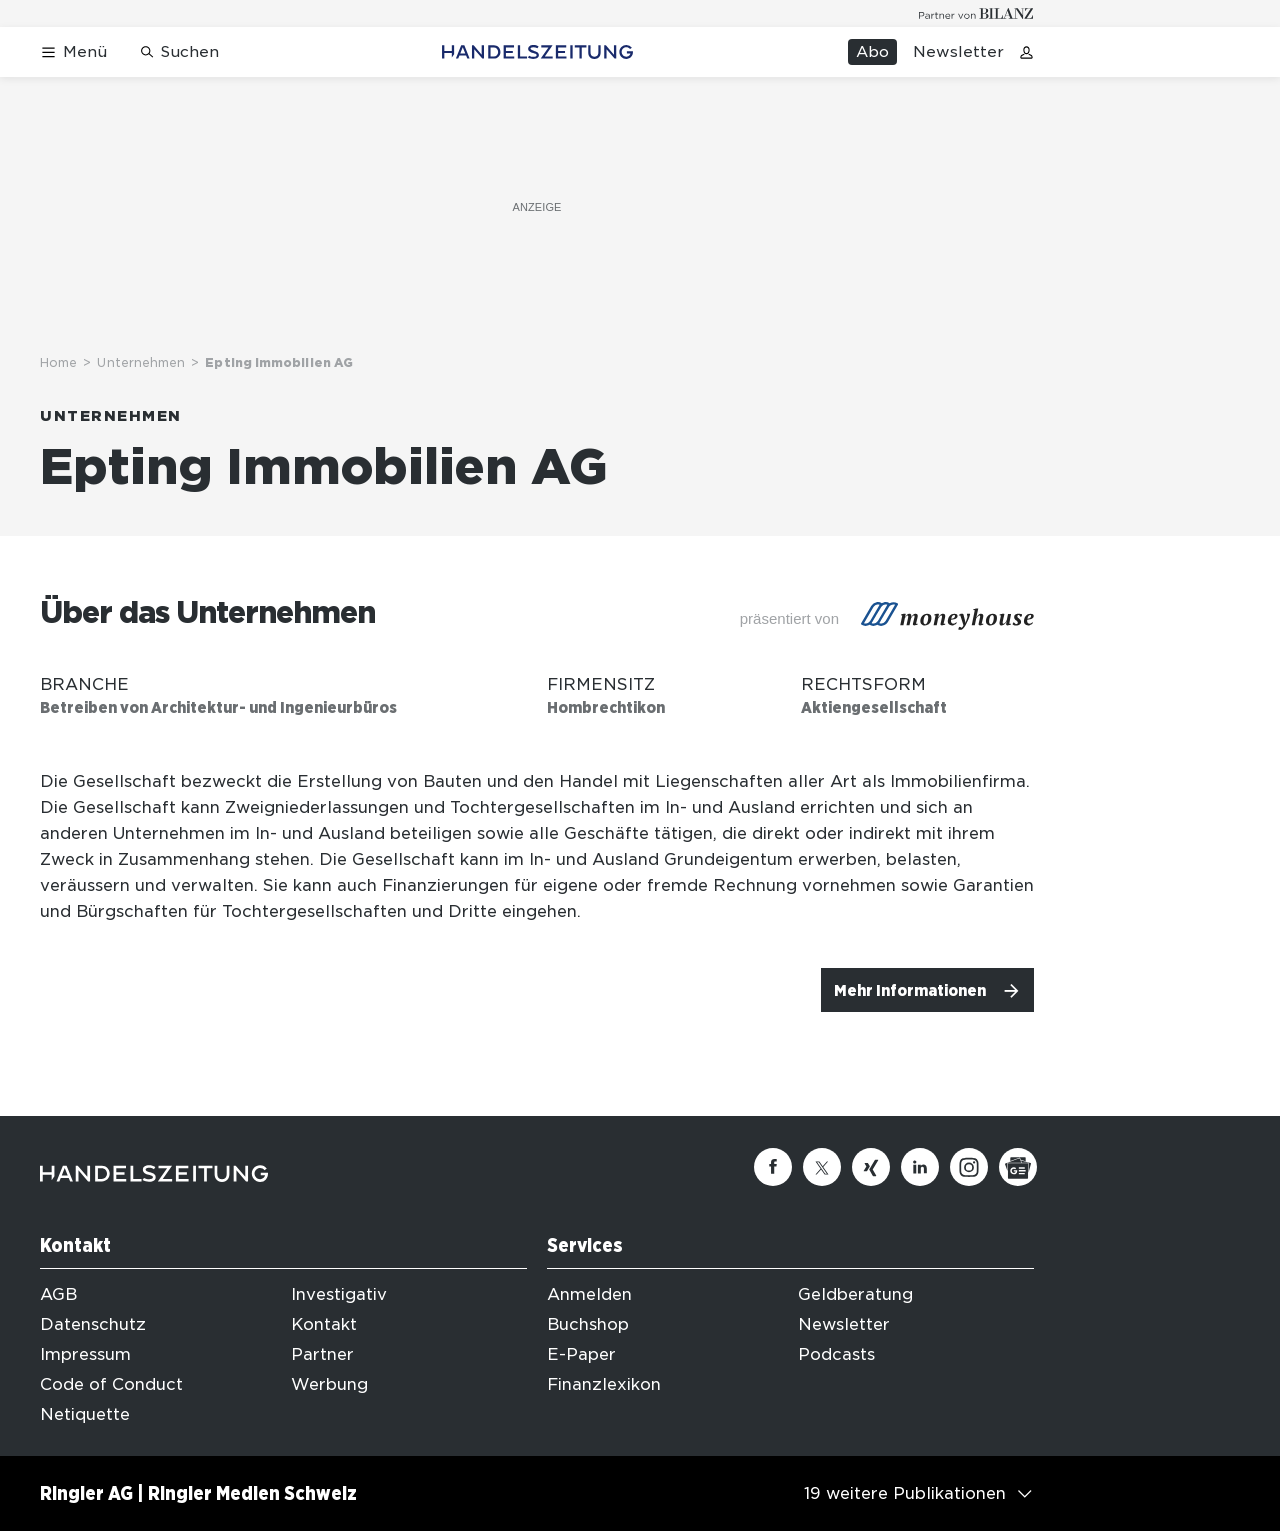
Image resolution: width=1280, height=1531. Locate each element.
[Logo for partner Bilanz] (976, 13)
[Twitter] (822, 1167)
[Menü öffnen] (73, 52)
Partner (322, 1354)
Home (58, 362)
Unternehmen (141, 362)
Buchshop (588, 1324)
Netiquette (85, 1414)
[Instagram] (969, 1167)
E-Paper (581, 1354)
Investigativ (339, 1294)
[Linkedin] (920, 1167)
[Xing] (871, 1167)
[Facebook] (773, 1167)
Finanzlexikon (604, 1384)
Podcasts (836, 1354)
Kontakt (324, 1324)
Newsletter (958, 52)
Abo (872, 52)
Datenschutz (93, 1324)
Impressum (85, 1354)
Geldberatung (855, 1294)
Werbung (329, 1384)
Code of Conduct (111, 1384)
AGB (58, 1294)
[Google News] (1018, 1167)
